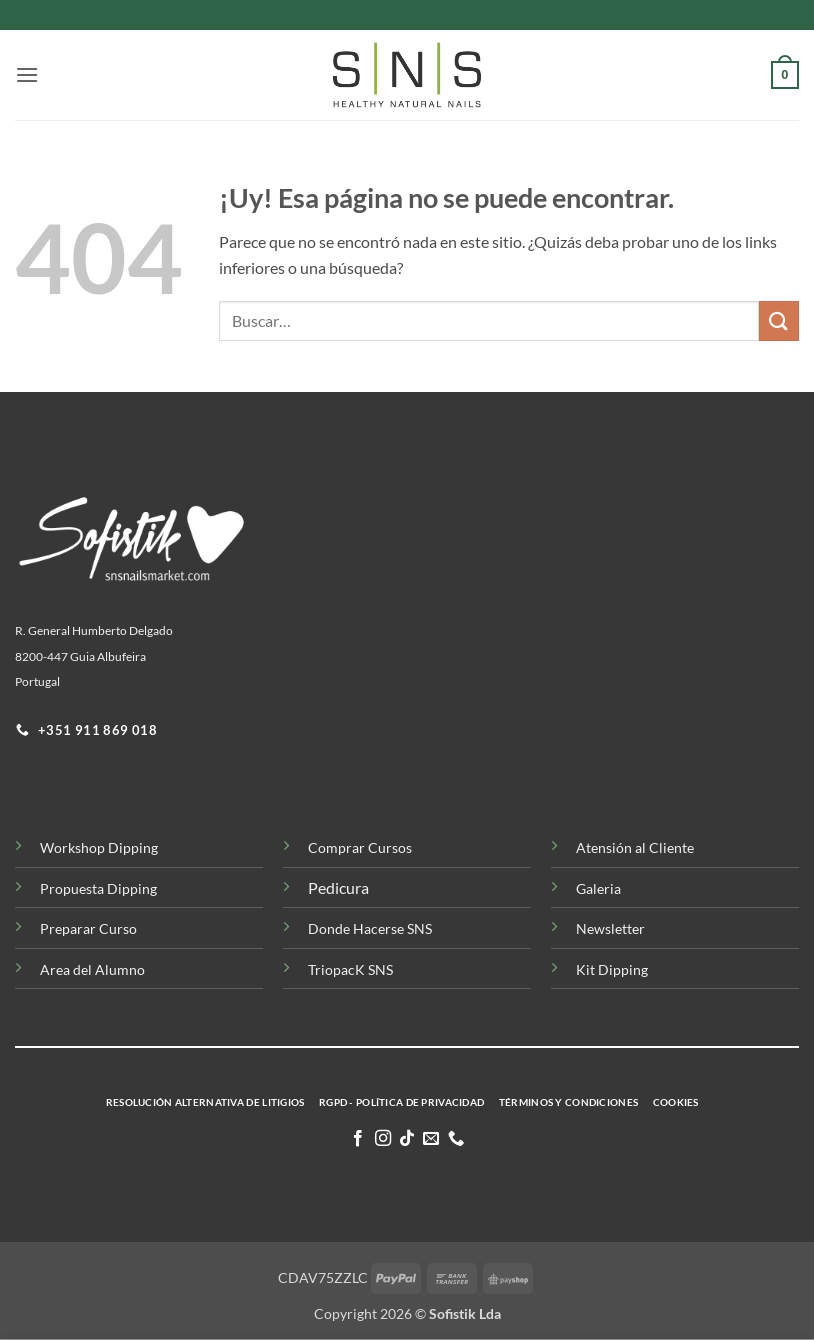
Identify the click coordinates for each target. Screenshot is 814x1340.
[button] (27, 74)
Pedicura (338, 887)
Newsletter (610, 928)
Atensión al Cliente (635, 847)
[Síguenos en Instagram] (382, 1139)
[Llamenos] (456, 1139)
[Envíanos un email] (431, 1139)
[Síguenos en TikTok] (407, 1139)
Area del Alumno (92, 969)
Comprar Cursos (360, 847)
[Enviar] (779, 320)
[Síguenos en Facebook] (358, 1139)
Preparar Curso (88, 928)
